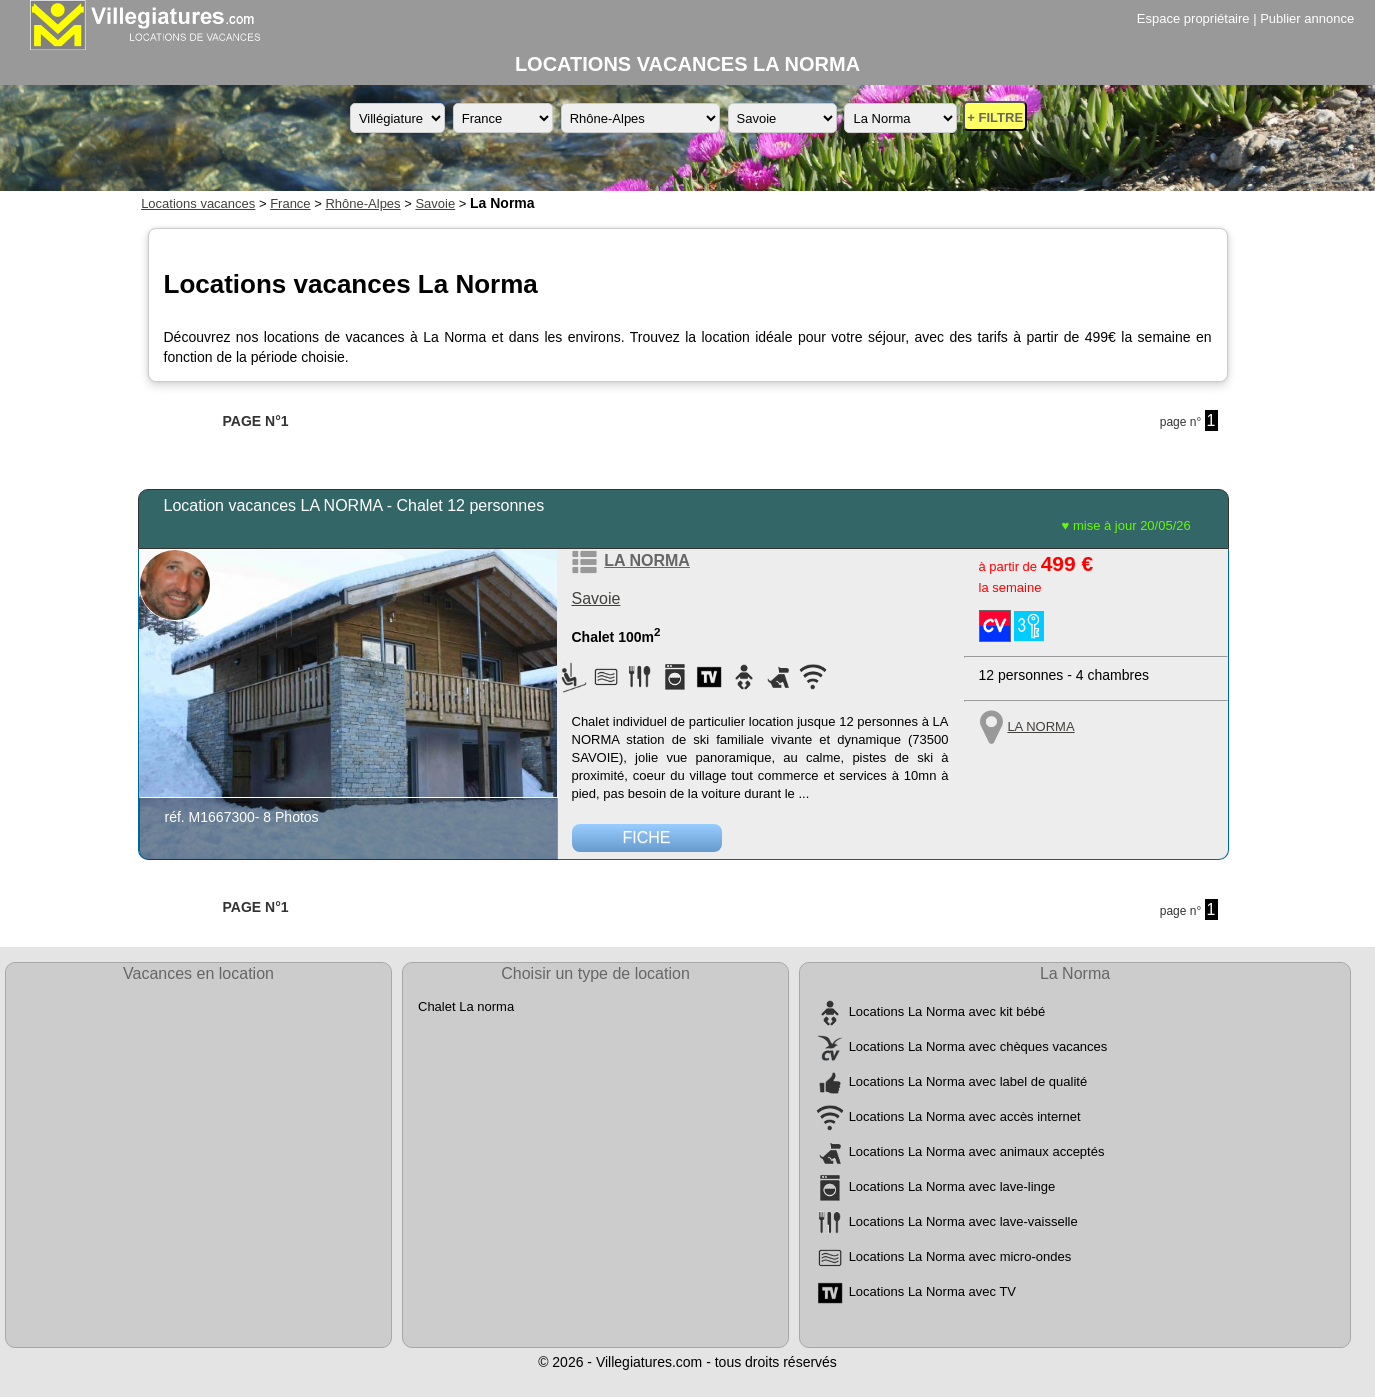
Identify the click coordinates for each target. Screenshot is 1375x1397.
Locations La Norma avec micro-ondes (960, 1257)
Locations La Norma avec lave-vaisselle (963, 1222)
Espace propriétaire (1193, 18)
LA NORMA (647, 560)
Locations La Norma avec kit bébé (947, 1012)
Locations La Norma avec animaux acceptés (977, 1152)
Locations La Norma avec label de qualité (968, 1082)
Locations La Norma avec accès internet (965, 1117)
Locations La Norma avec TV (932, 1292)
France (290, 203)
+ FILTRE (995, 117)
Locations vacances (198, 203)
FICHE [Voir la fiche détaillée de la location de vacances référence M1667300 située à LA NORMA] (647, 837)
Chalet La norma (466, 1006)
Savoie (435, 203)
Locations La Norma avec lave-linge (952, 1187)
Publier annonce (1307, 18)
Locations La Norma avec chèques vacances (978, 1047)
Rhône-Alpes (362, 203)
